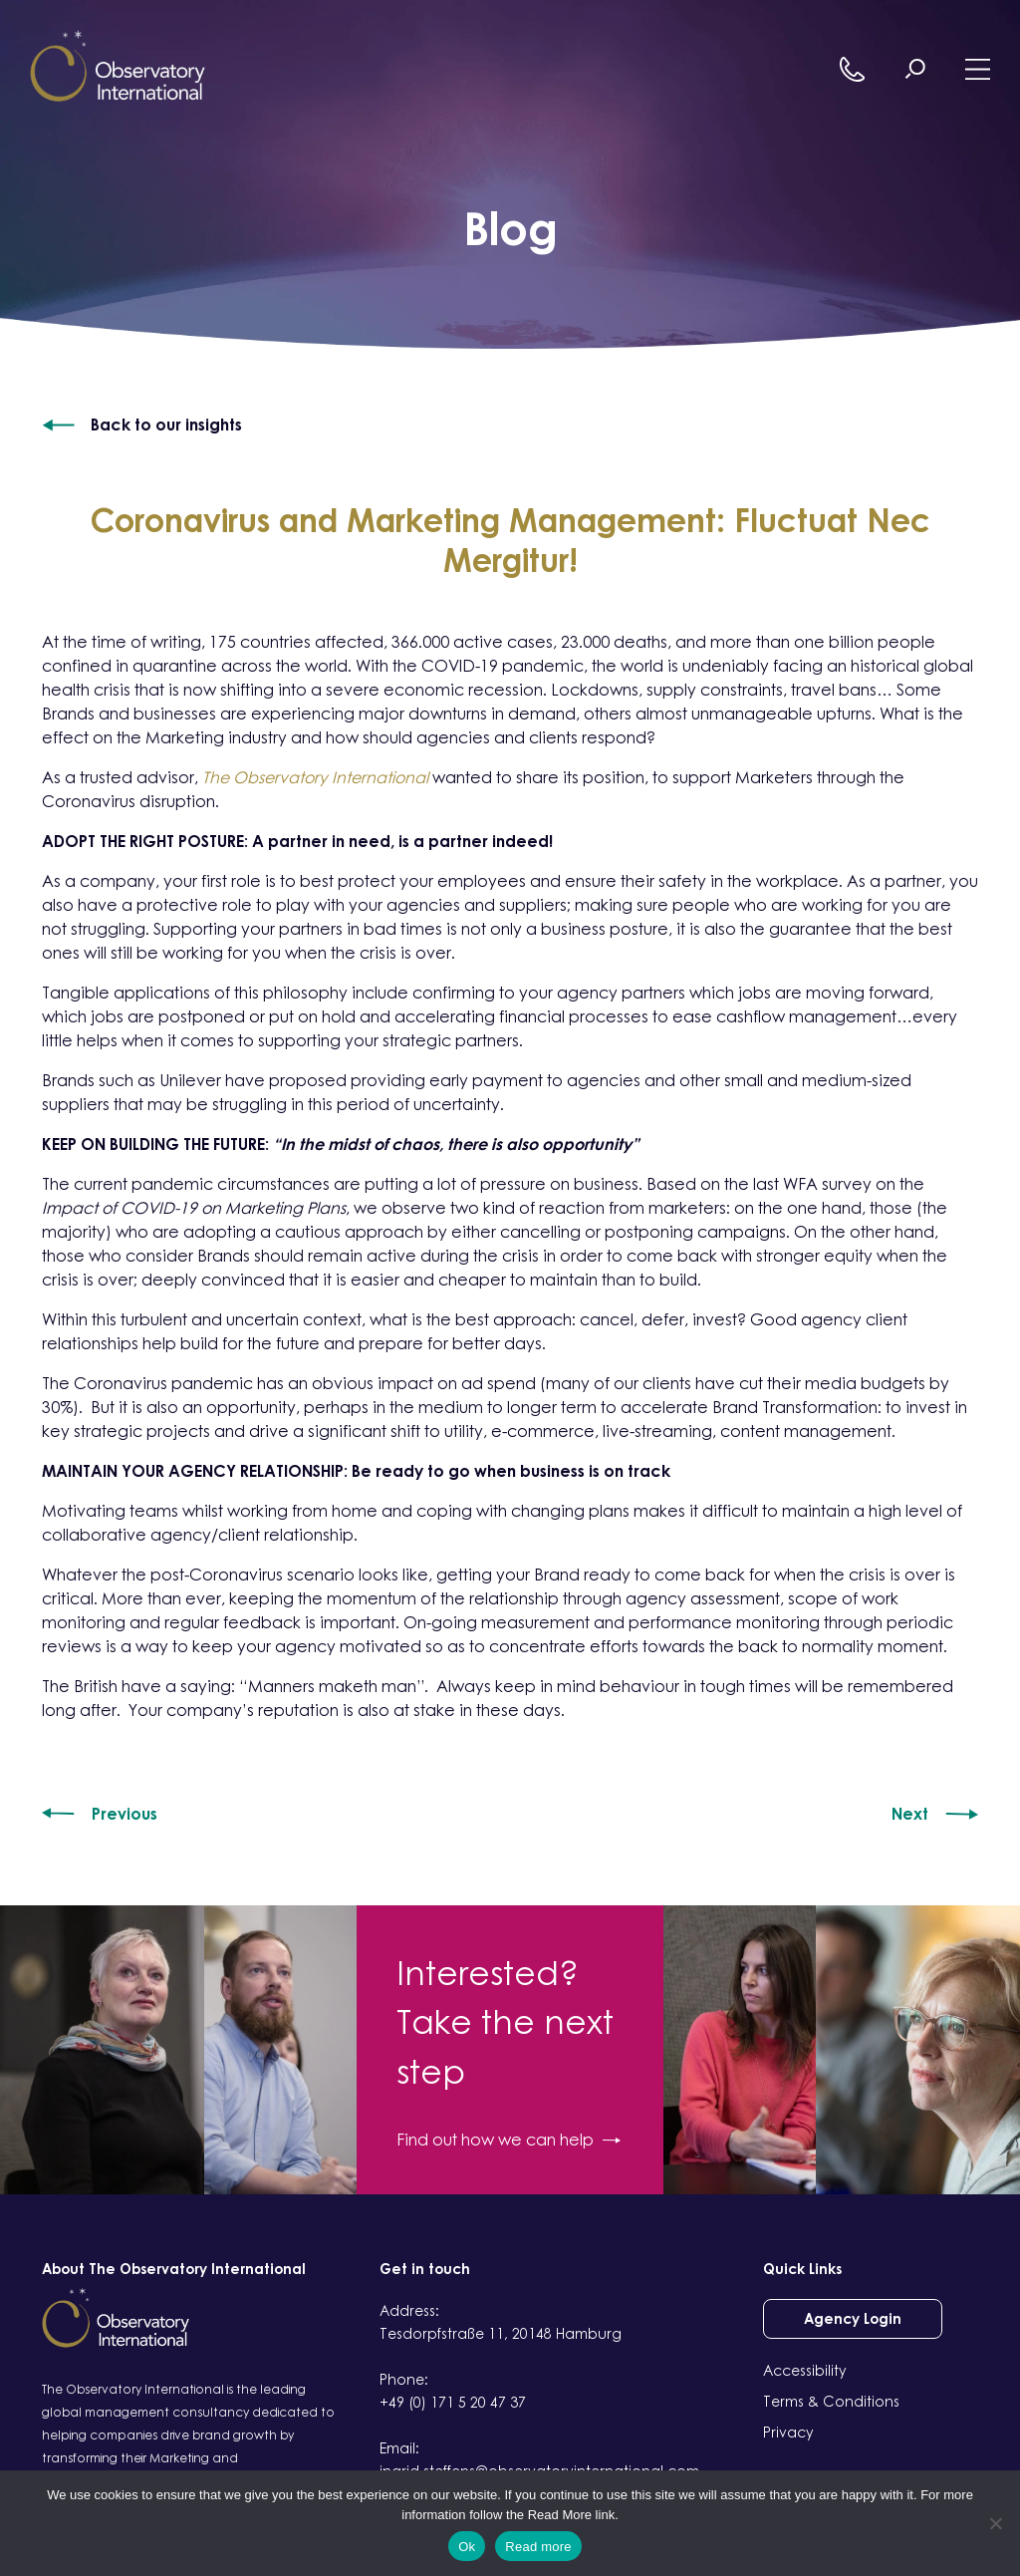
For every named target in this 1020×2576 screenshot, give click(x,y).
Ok (466, 2546)
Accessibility (805, 2370)
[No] (995, 2523)
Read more (538, 2546)
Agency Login (852, 2318)
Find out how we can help (508, 2139)
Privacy (788, 2432)
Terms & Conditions (831, 2401)
